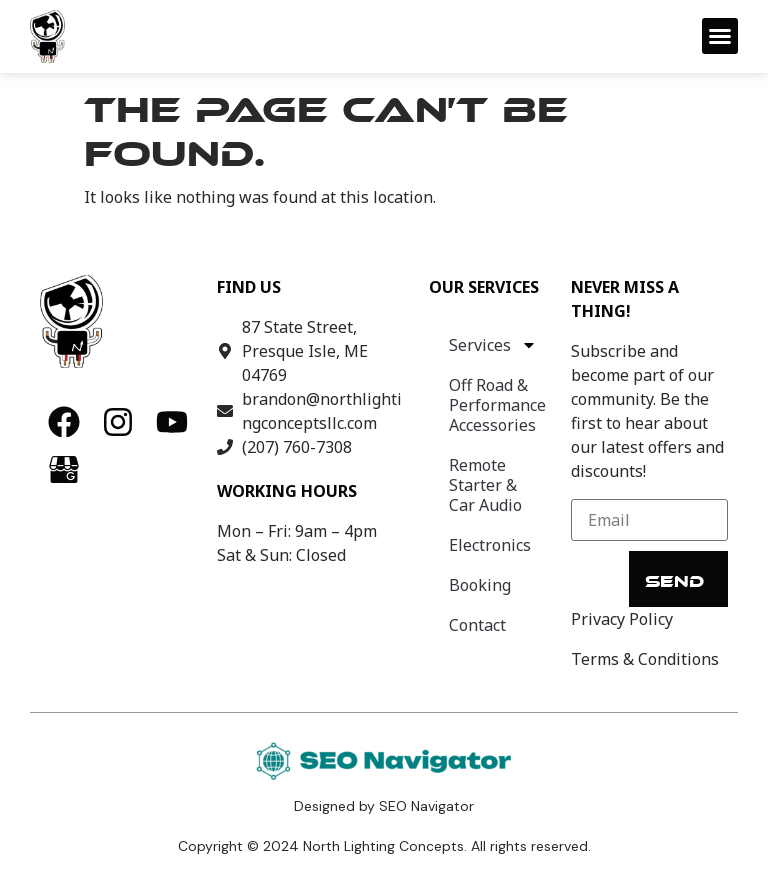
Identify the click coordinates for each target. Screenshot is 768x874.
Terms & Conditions (645, 659)
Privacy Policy (622, 619)
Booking (480, 585)
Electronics (490, 545)
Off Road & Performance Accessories (497, 405)
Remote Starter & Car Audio (485, 485)
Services (493, 345)
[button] (720, 36)
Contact (477, 625)
